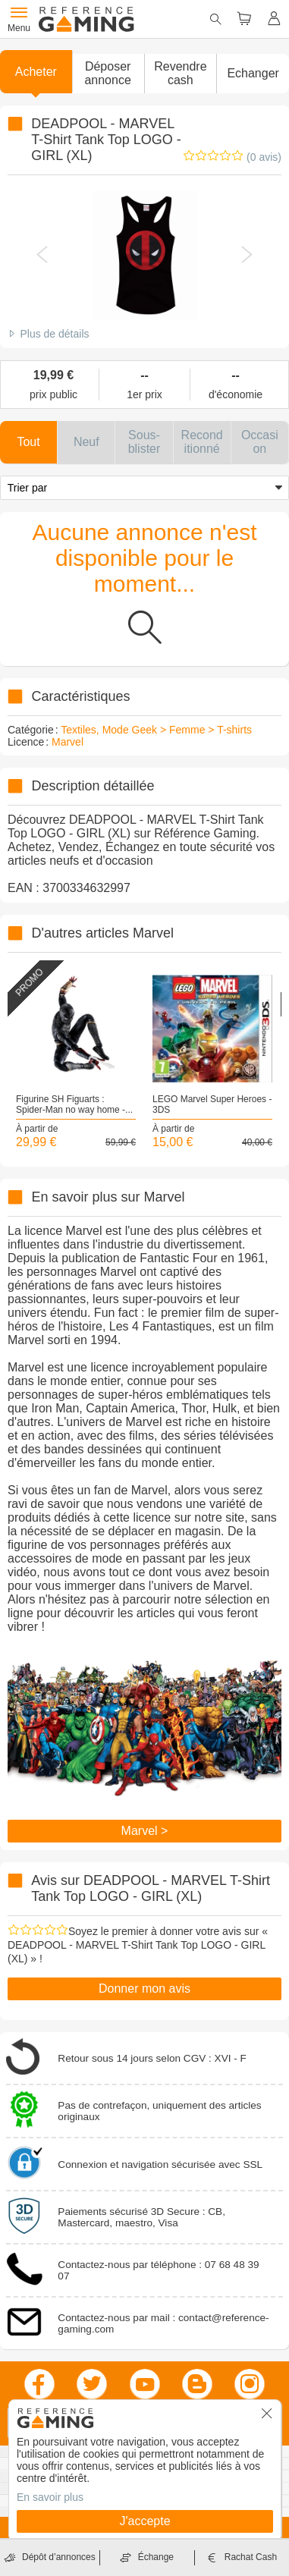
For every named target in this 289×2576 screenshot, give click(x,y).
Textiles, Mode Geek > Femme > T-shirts (156, 730)
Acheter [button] (36, 71)
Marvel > (144, 1830)
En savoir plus (50, 2497)
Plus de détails (54, 334)
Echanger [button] (253, 73)
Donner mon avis (144, 1988)
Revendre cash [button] (180, 73)
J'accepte (144, 2521)
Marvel (67, 742)
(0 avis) (264, 157)
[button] (108, 73)
